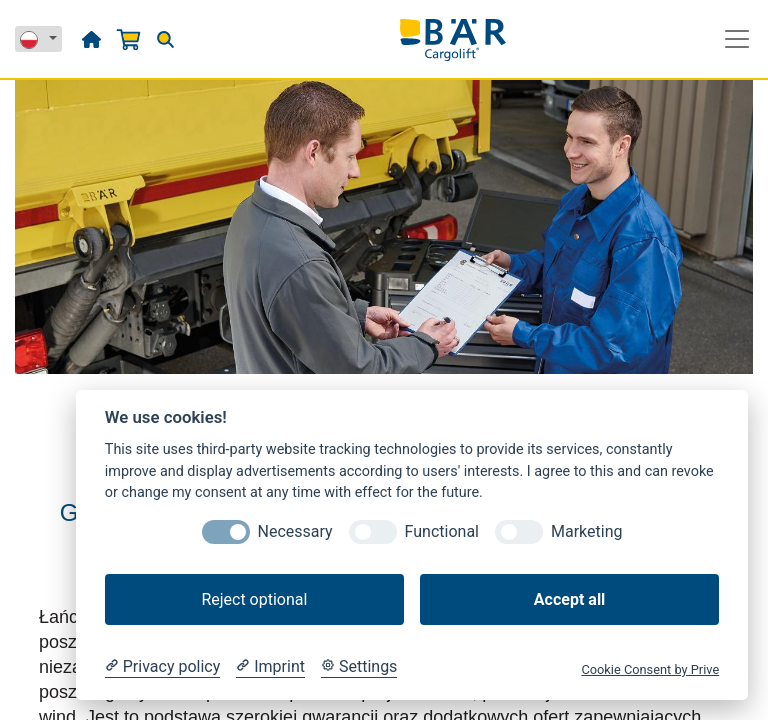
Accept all (569, 599)
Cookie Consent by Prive (650, 669)
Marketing (586, 531)
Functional (442, 531)
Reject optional (254, 599)
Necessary (295, 531)
